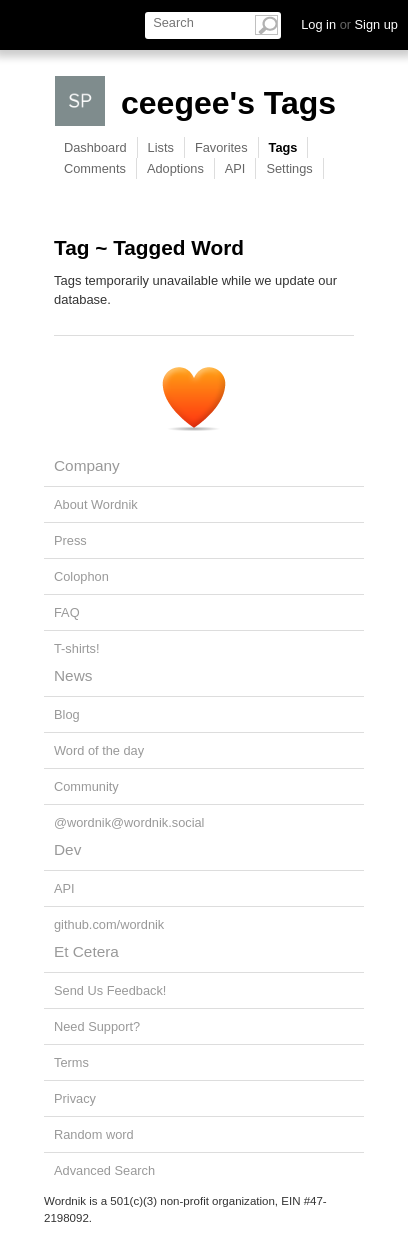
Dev (67, 849)
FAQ (67, 612)
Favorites (221, 147)
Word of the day (99, 750)
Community (86, 786)
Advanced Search (104, 1170)
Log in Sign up (349, 24)
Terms (71, 1062)
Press (70, 540)
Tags (283, 147)
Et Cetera (86, 951)
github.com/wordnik (109, 924)
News (73, 675)
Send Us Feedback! (110, 990)
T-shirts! (77, 648)
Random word (94, 1134)
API (235, 168)
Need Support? (97, 1026)
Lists (161, 147)
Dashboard (95, 147)
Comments (95, 168)
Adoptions (175, 168)
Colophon (81, 576)
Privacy (75, 1098)
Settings (289, 168)
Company (87, 465)
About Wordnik (96, 504)
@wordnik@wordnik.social (129, 822)
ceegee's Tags (228, 103)
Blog (67, 714)
